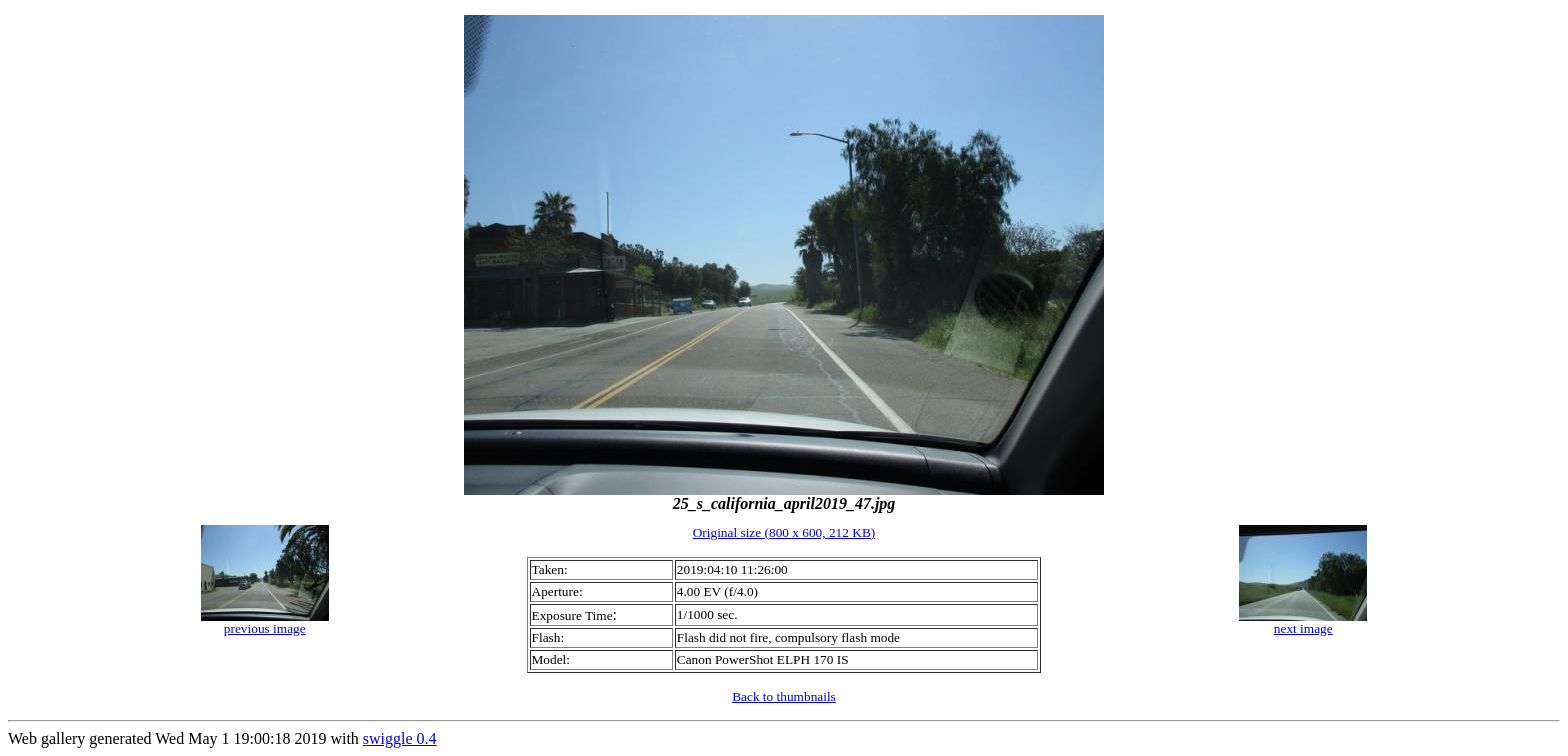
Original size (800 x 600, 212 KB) (784, 532)
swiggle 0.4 (400, 738)
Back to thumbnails (784, 696)
